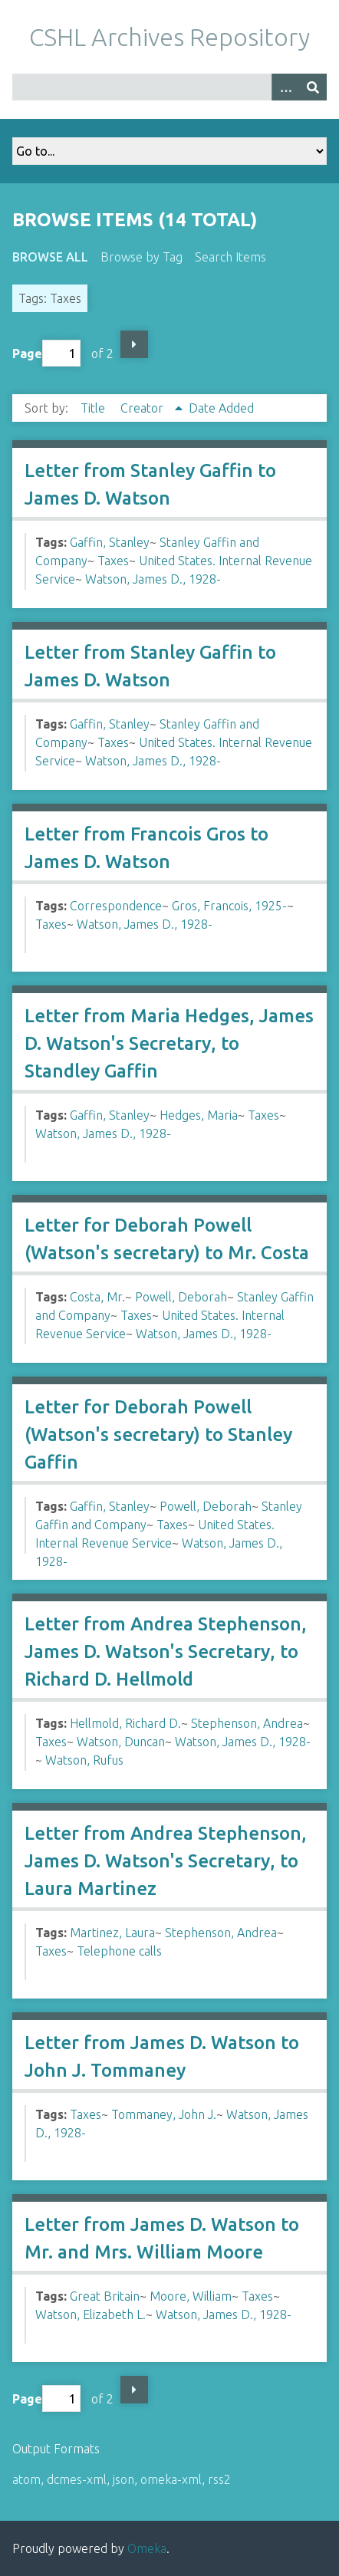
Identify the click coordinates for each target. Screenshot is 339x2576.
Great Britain (105, 2296)
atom (26, 2479)
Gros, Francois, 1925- (229, 906)
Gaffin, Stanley (110, 542)
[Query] (169, 87)
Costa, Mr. (97, 1297)
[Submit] (313, 87)
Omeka (146, 2548)
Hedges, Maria (199, 1115)
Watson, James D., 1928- (153, 579)
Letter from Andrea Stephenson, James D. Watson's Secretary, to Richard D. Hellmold (166, 1651)
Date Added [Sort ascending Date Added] (221, 408)
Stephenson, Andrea (247, 1723)
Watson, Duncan (121, 1742)
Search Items (230, 257)
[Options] (285, 87)
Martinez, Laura (112, 1932)
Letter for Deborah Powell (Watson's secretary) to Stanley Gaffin (158, 1434)
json (123, 2479)
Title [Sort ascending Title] (94, 408)
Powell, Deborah (181, 1297)
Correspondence (116, 906)
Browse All (50, 257)
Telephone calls (119, 1951)
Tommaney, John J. (163, 2114)
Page (46, 353)
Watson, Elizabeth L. (90, 2314)
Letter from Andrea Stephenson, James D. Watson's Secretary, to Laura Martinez (166, 1861)
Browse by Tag (141, 257)
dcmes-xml (77, 2479)
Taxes (113, 561)
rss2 (219, 2479)
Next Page (134, 344)
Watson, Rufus (84, 1760)
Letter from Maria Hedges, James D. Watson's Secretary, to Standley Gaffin (169, 1043)
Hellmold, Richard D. (125, 1723)
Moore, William (191, 2296)
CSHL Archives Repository (169, 37)
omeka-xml (171, 2479)
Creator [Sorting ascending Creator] (143, 408)
